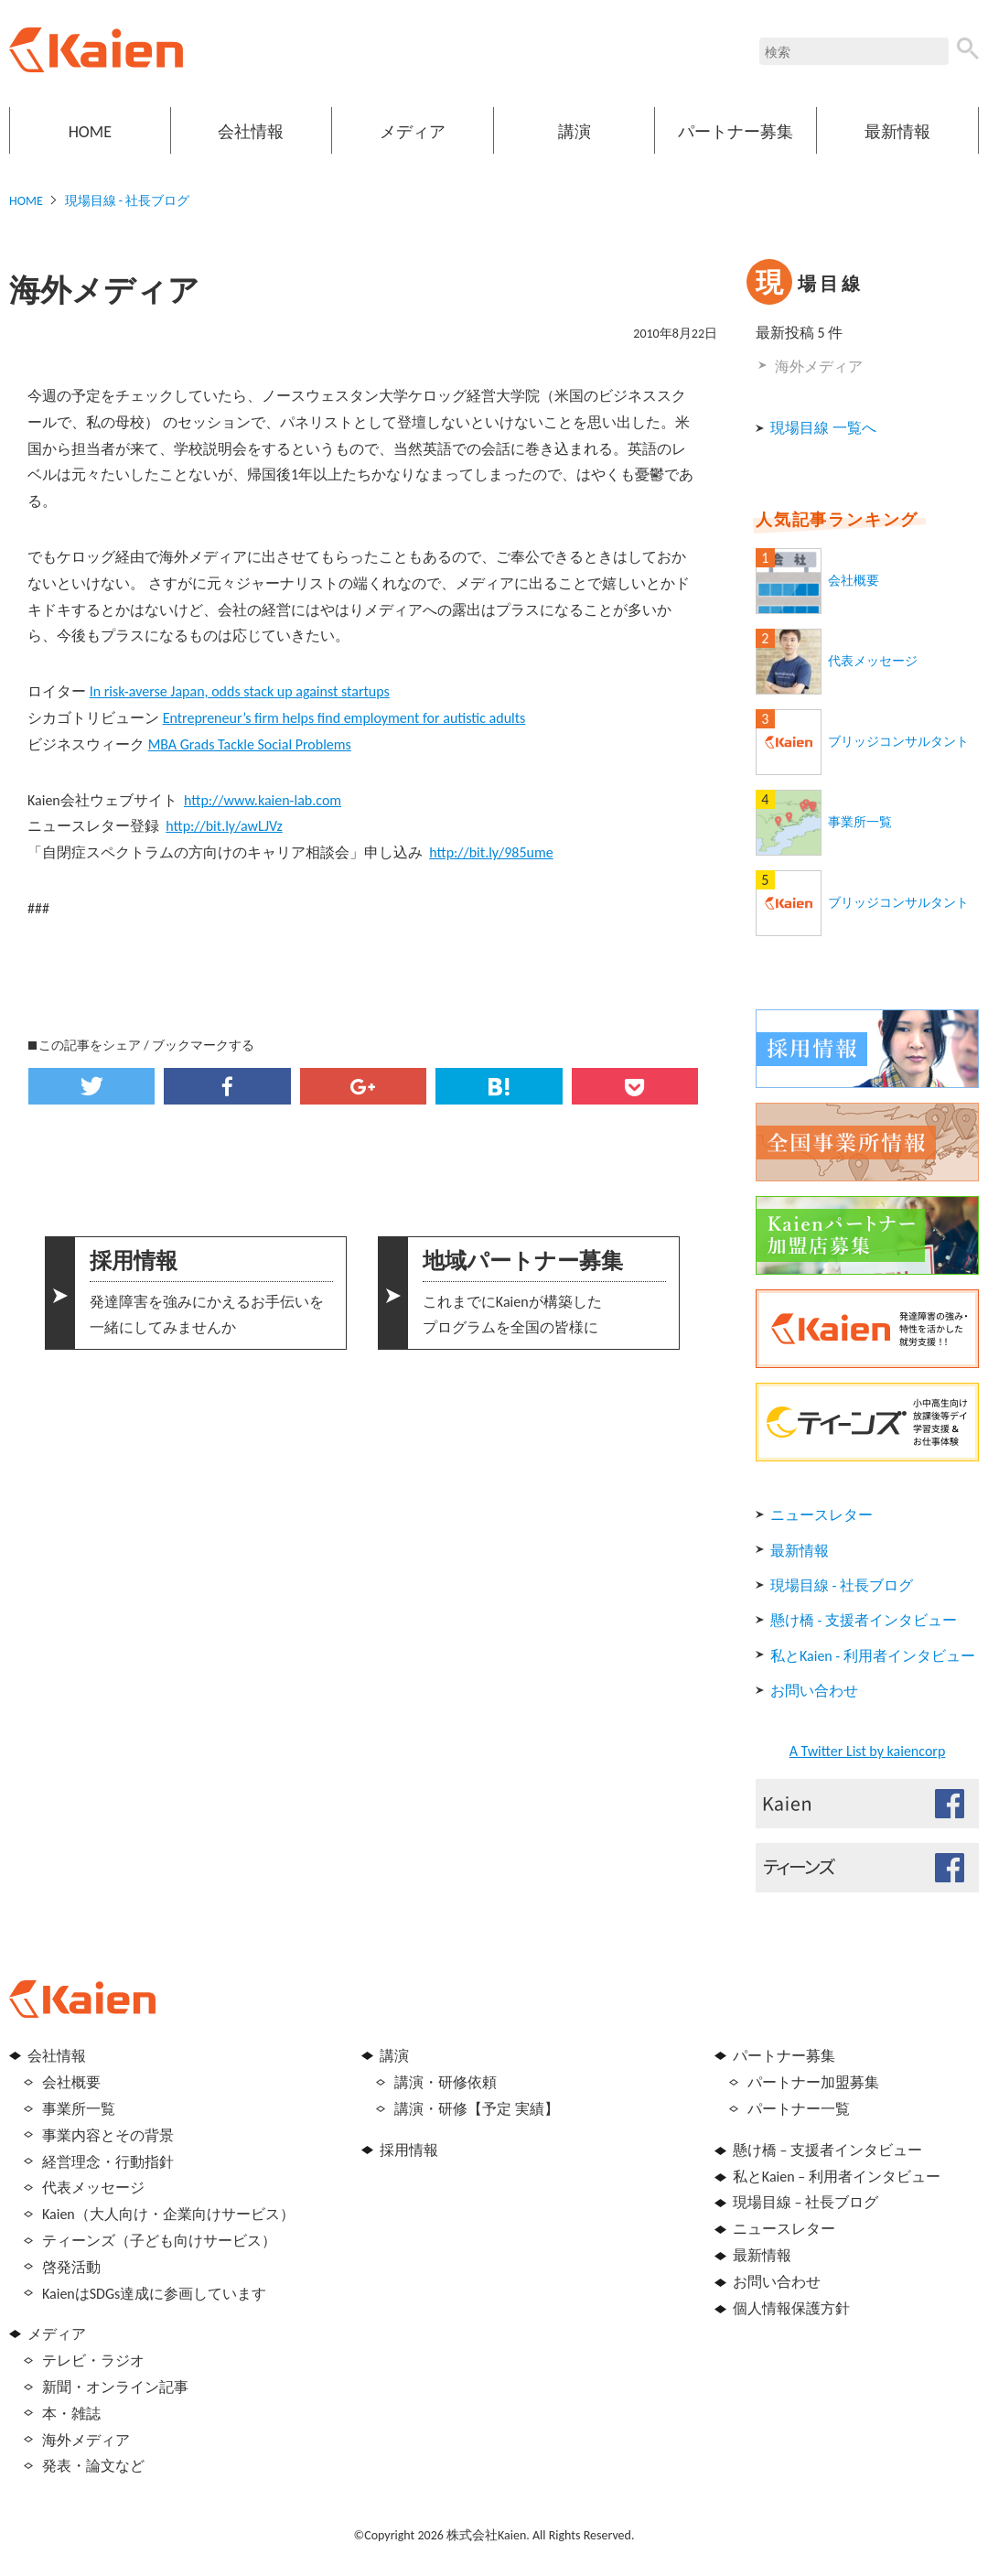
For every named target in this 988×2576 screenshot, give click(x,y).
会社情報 (251, 132)
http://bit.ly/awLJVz (224, 826)
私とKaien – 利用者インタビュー (836, 2176)
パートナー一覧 (798, 2109)
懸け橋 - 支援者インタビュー (863, 1620)
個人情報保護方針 (791, 2308)
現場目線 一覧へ (823, 428)
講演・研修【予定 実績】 (476, 2109)
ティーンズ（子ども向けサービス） (159, 2240)
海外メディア (819, 366)
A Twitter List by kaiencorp (867, 1751)
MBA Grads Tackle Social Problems (249, 744)
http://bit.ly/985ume (491, 852)
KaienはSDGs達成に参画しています (154, 2293)
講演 (574, 132)
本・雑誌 (71, 2413)
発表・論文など (93, 2465)
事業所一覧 (860, 822)
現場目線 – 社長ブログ (805, 2202)
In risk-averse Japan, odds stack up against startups (240, 691)
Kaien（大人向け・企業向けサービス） (168, 2214)
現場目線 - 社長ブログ (127, 201)
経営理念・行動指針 (108, 2162)
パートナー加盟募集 (813, 2082)
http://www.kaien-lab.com (262, 800)
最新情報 (897, 132)
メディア (413, 132)
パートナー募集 (735, 132)
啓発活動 (71, 2267)
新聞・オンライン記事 (115, 2387)
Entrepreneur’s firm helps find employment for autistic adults (344, 718)
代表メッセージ (873, 661)
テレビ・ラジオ (93, 2360)
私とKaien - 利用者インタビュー (872, 1656)
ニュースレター (821, 1515)
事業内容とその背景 (108, 2135)
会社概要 (853, 580)
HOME (90, 132)
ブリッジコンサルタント (898, 741)
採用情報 (409, 2150)
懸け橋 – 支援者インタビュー (827, 2150)
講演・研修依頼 (445, 2082)
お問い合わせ (814, 1690)
